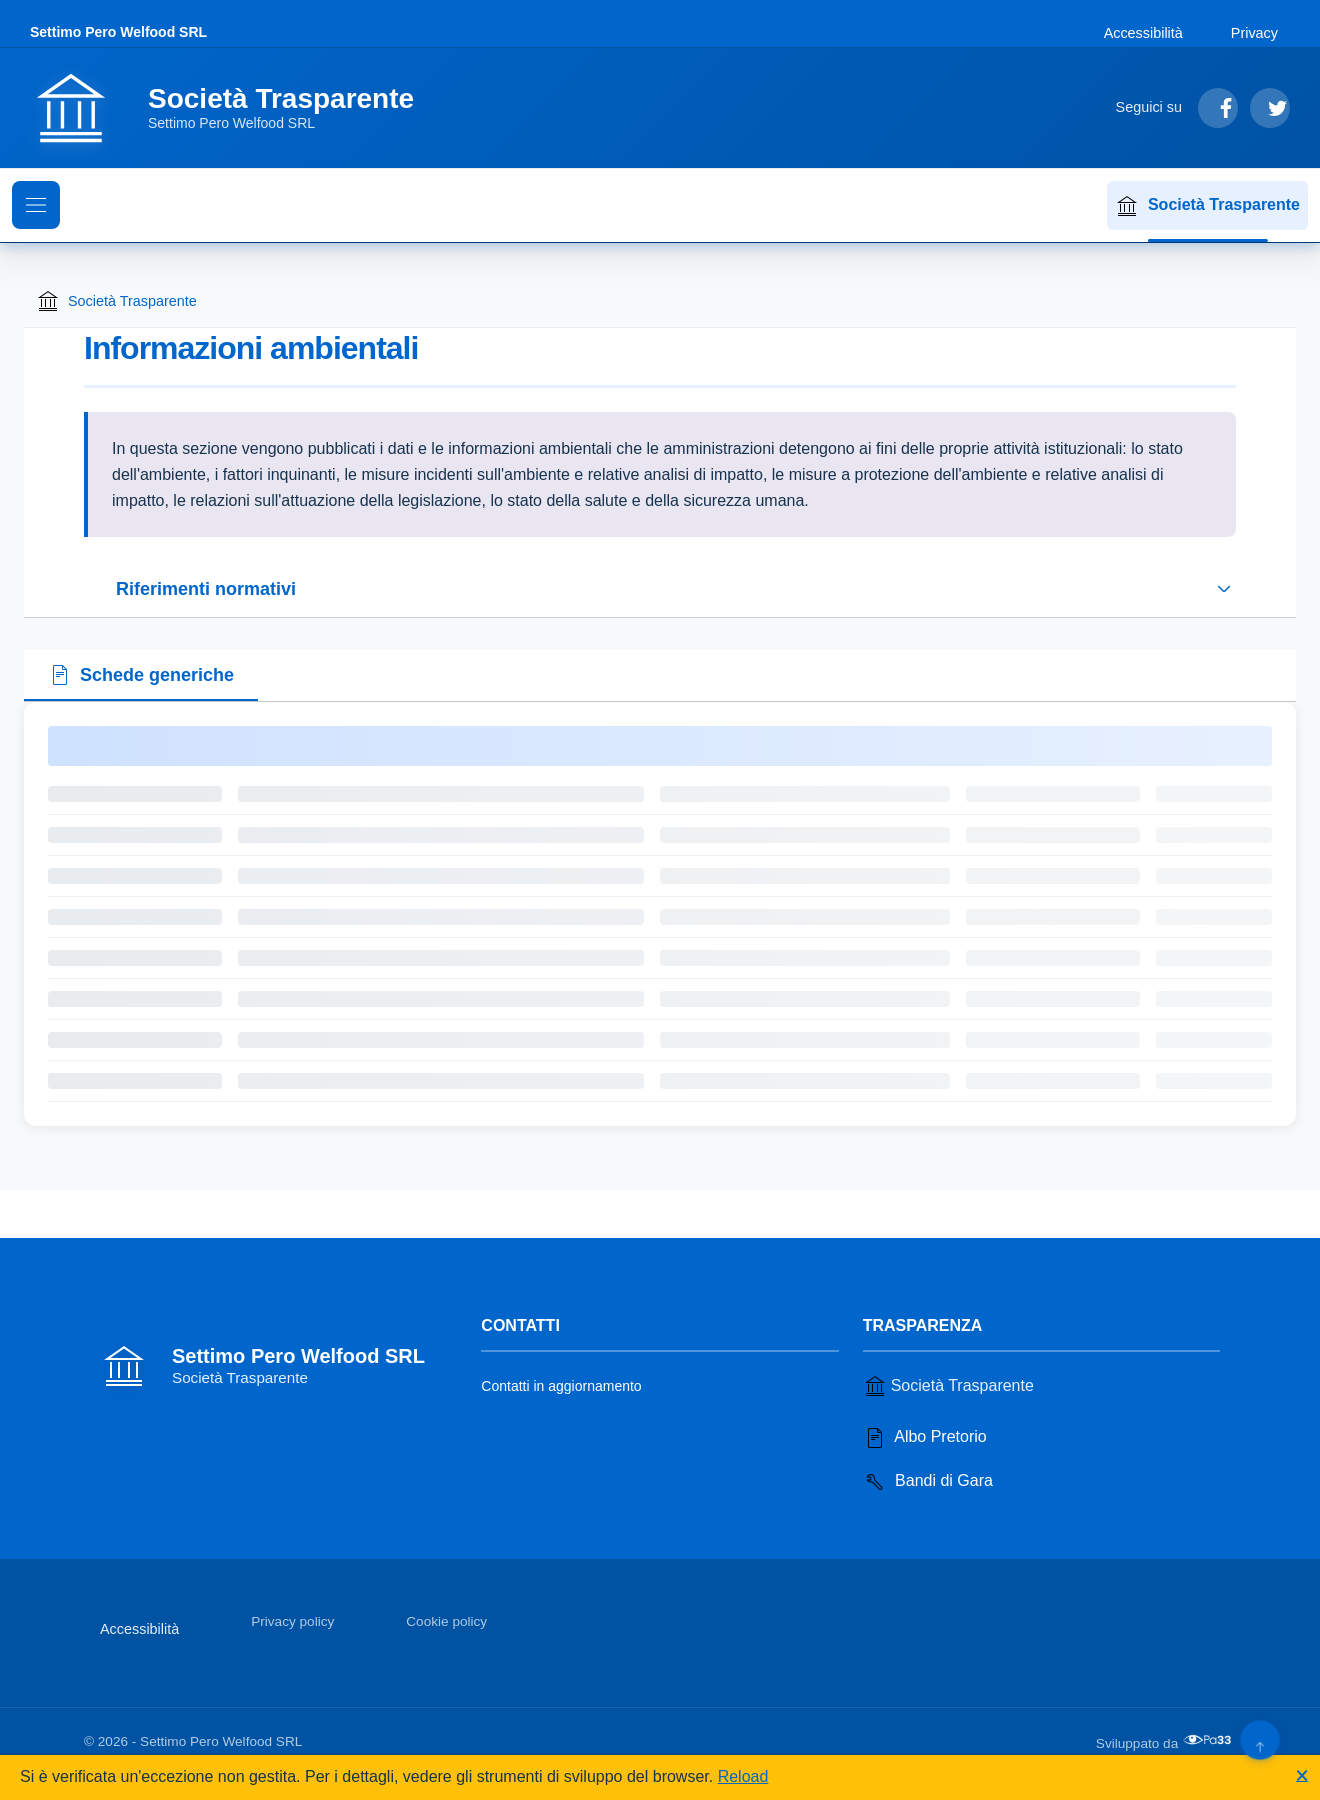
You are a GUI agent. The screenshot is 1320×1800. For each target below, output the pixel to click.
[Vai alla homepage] (234, 108)
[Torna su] (1259, 1739)
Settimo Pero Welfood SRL (118, 32)
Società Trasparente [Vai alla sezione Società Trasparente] (948, 1386)
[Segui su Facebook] (1218, 108)
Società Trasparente (1207, 206)
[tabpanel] (660, 914)
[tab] (141, 676)
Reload (743, 1776)
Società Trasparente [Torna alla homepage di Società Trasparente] (116, 301)
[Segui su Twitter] (1270, 108)
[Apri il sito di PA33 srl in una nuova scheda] (1209, 1740)
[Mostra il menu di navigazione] (36, 205)
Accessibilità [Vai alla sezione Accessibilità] (1143, 33)
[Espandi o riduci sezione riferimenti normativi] (660, 589)
